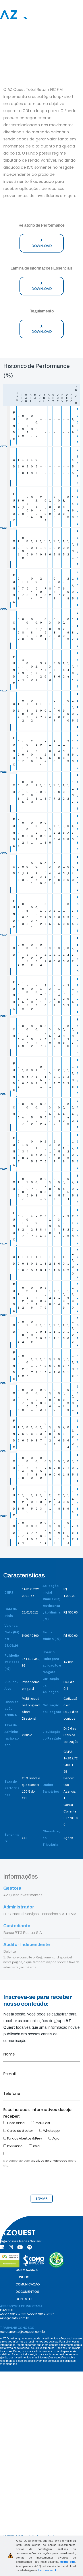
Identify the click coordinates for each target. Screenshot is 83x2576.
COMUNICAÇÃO (27, 2284)
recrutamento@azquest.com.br (22, 2331)
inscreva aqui (47, 2570)
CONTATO (23, 2299)
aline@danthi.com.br (14, 2318)
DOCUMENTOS (27, 2291)
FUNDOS (22, 2277)
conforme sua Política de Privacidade (31, 2382)
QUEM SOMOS (26, 2270)
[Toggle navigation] (80, 14)
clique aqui (67, 2561)
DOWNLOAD (41, 243)
